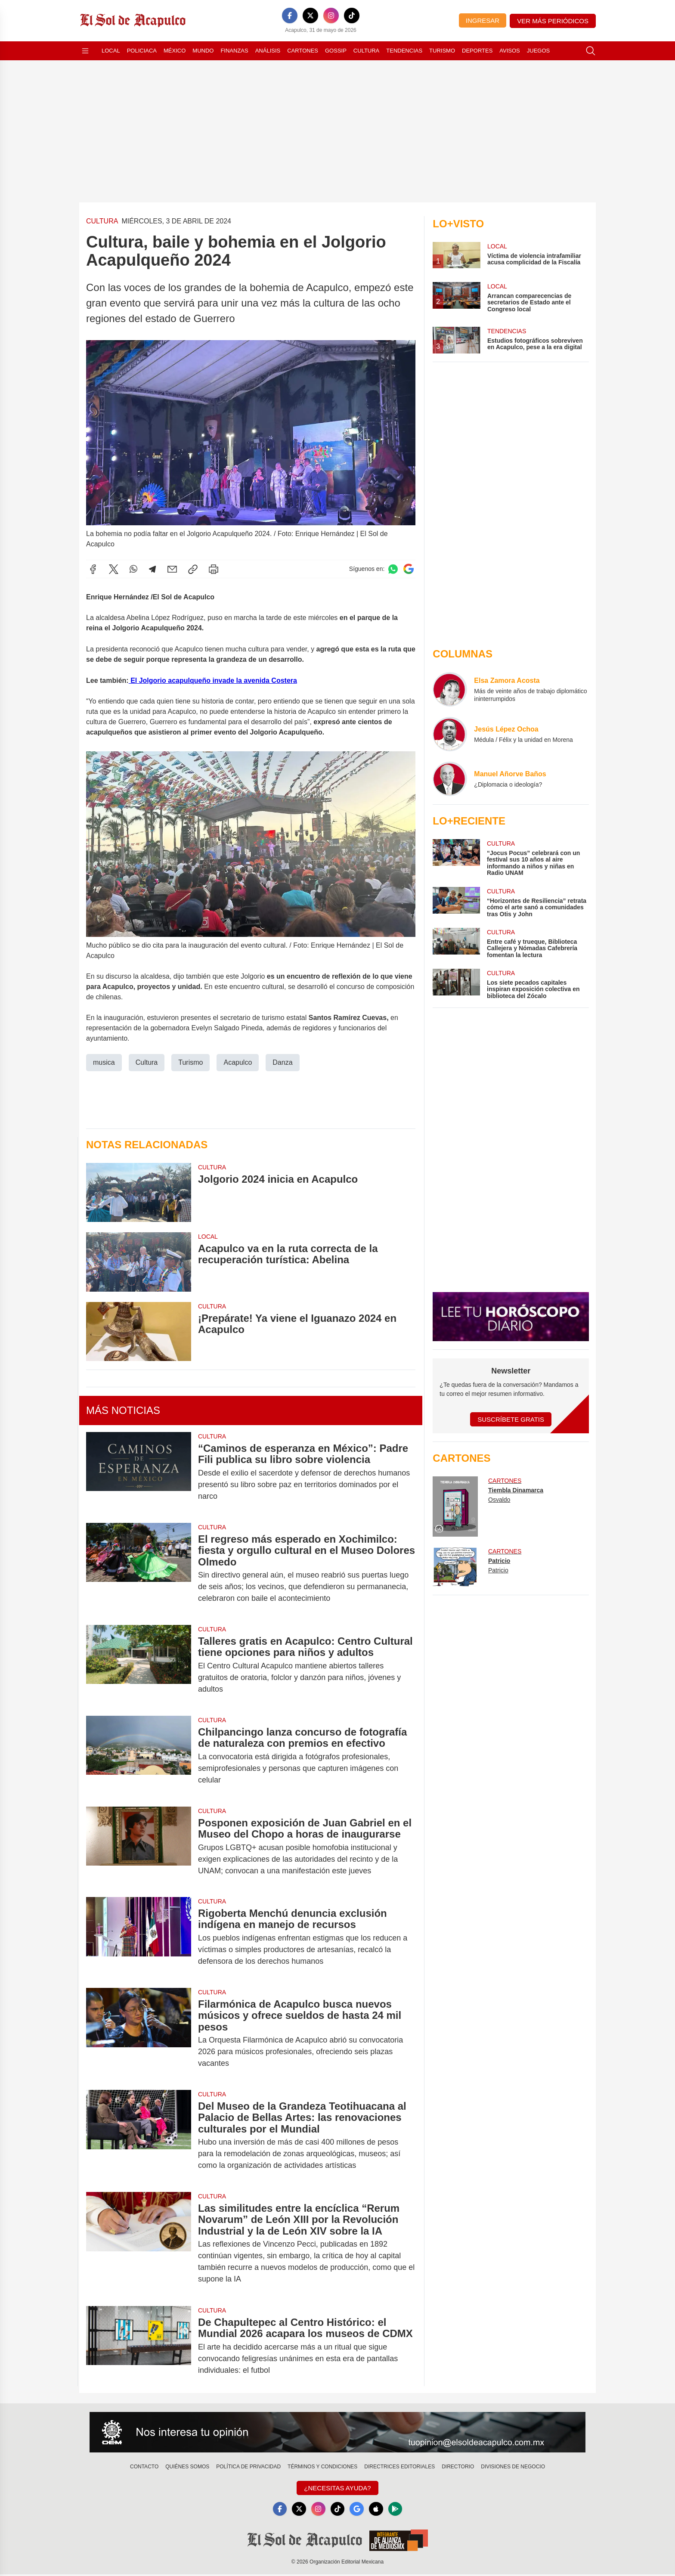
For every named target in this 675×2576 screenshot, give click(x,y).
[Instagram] (331, 15)
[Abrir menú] (85, 51)
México (175, 50)
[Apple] (379, 2509)
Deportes (477, 50)
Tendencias (404, 50)
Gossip (336, 50)
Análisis (268, 50)
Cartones (302, 50)
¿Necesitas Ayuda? (337, 2488)
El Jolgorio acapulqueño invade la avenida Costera (213, 680)
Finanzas (234, 50)
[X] (310, 15)
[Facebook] (289, 15)
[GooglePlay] (399, 2509)
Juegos (538, 50)
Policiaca (142, 50)
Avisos (509, 50)
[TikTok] (351, 15)
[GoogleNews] (358, 2509)
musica (104, 1062)
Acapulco (237, 1062)
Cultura (366, 50)
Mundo (203, 50)
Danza (282, 1062)
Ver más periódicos (552, 21)
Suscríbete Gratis (510, 1419)
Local (111, 50)
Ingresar (482, 20)
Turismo (442, 50)
